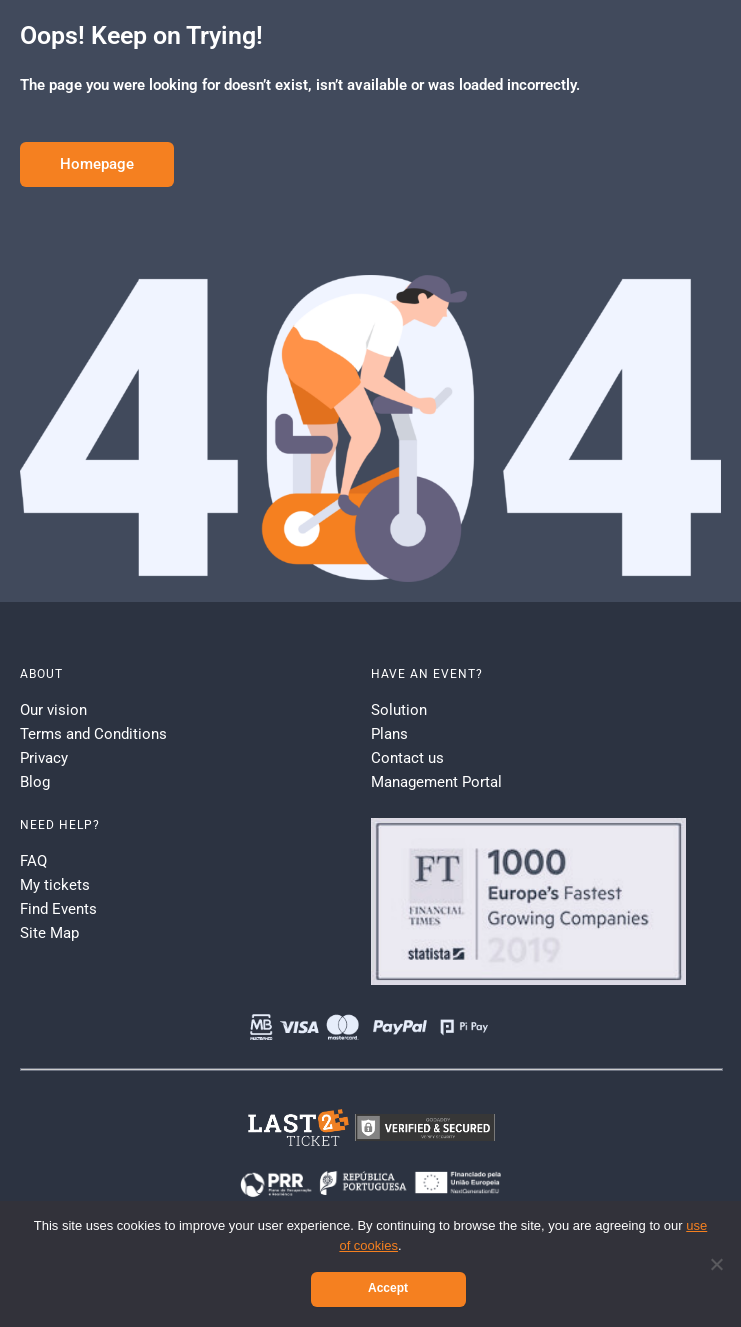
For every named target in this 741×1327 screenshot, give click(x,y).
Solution (399, 710)
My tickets (55, 885)
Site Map (49, 933)
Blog (35, 782)
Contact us (407, 758)
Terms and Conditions (93, 734)
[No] (716, 1264)
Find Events (58, 909)
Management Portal (436, 782)
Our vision (53, 710)
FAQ (33, 861)
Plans (389, 734)
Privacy (44, 758)
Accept (388, 1288)
